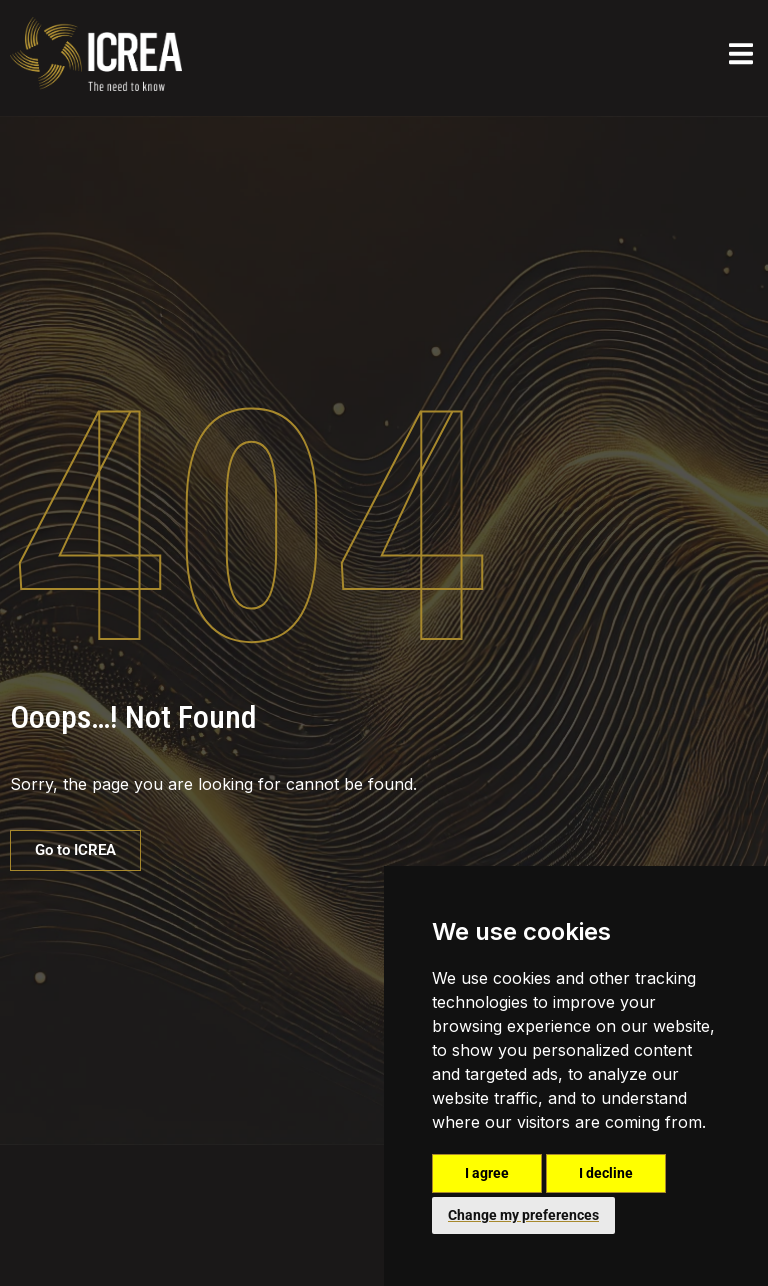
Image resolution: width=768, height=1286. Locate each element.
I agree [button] (487, 1173)
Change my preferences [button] (523, 1215)
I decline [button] (606, 1173)
